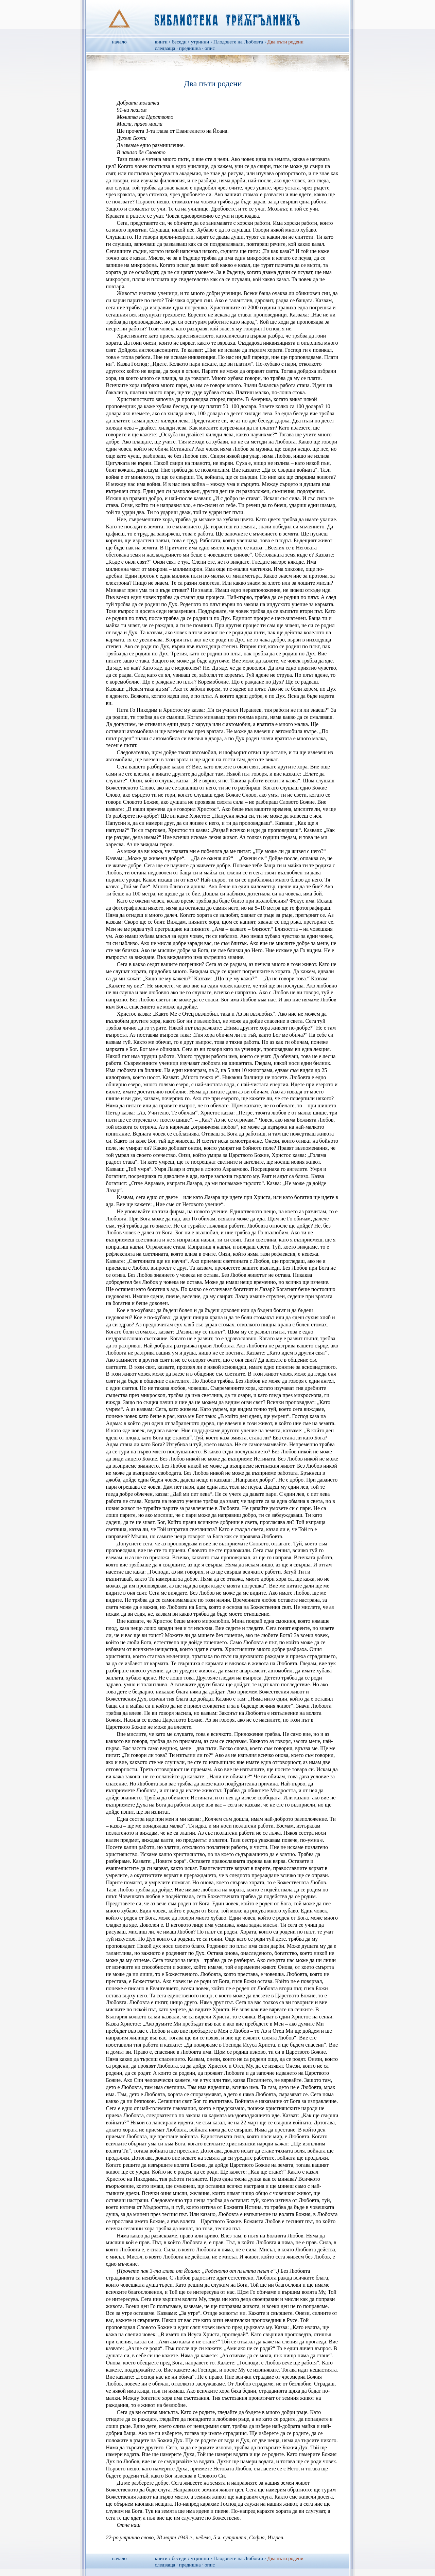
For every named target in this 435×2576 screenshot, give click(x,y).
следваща (165, 48)
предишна (190, 48)
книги (161, 41)
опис (210, 48)
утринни (200, 41)
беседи (179, 41)
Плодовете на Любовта (238, 41)
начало (119, 41)
